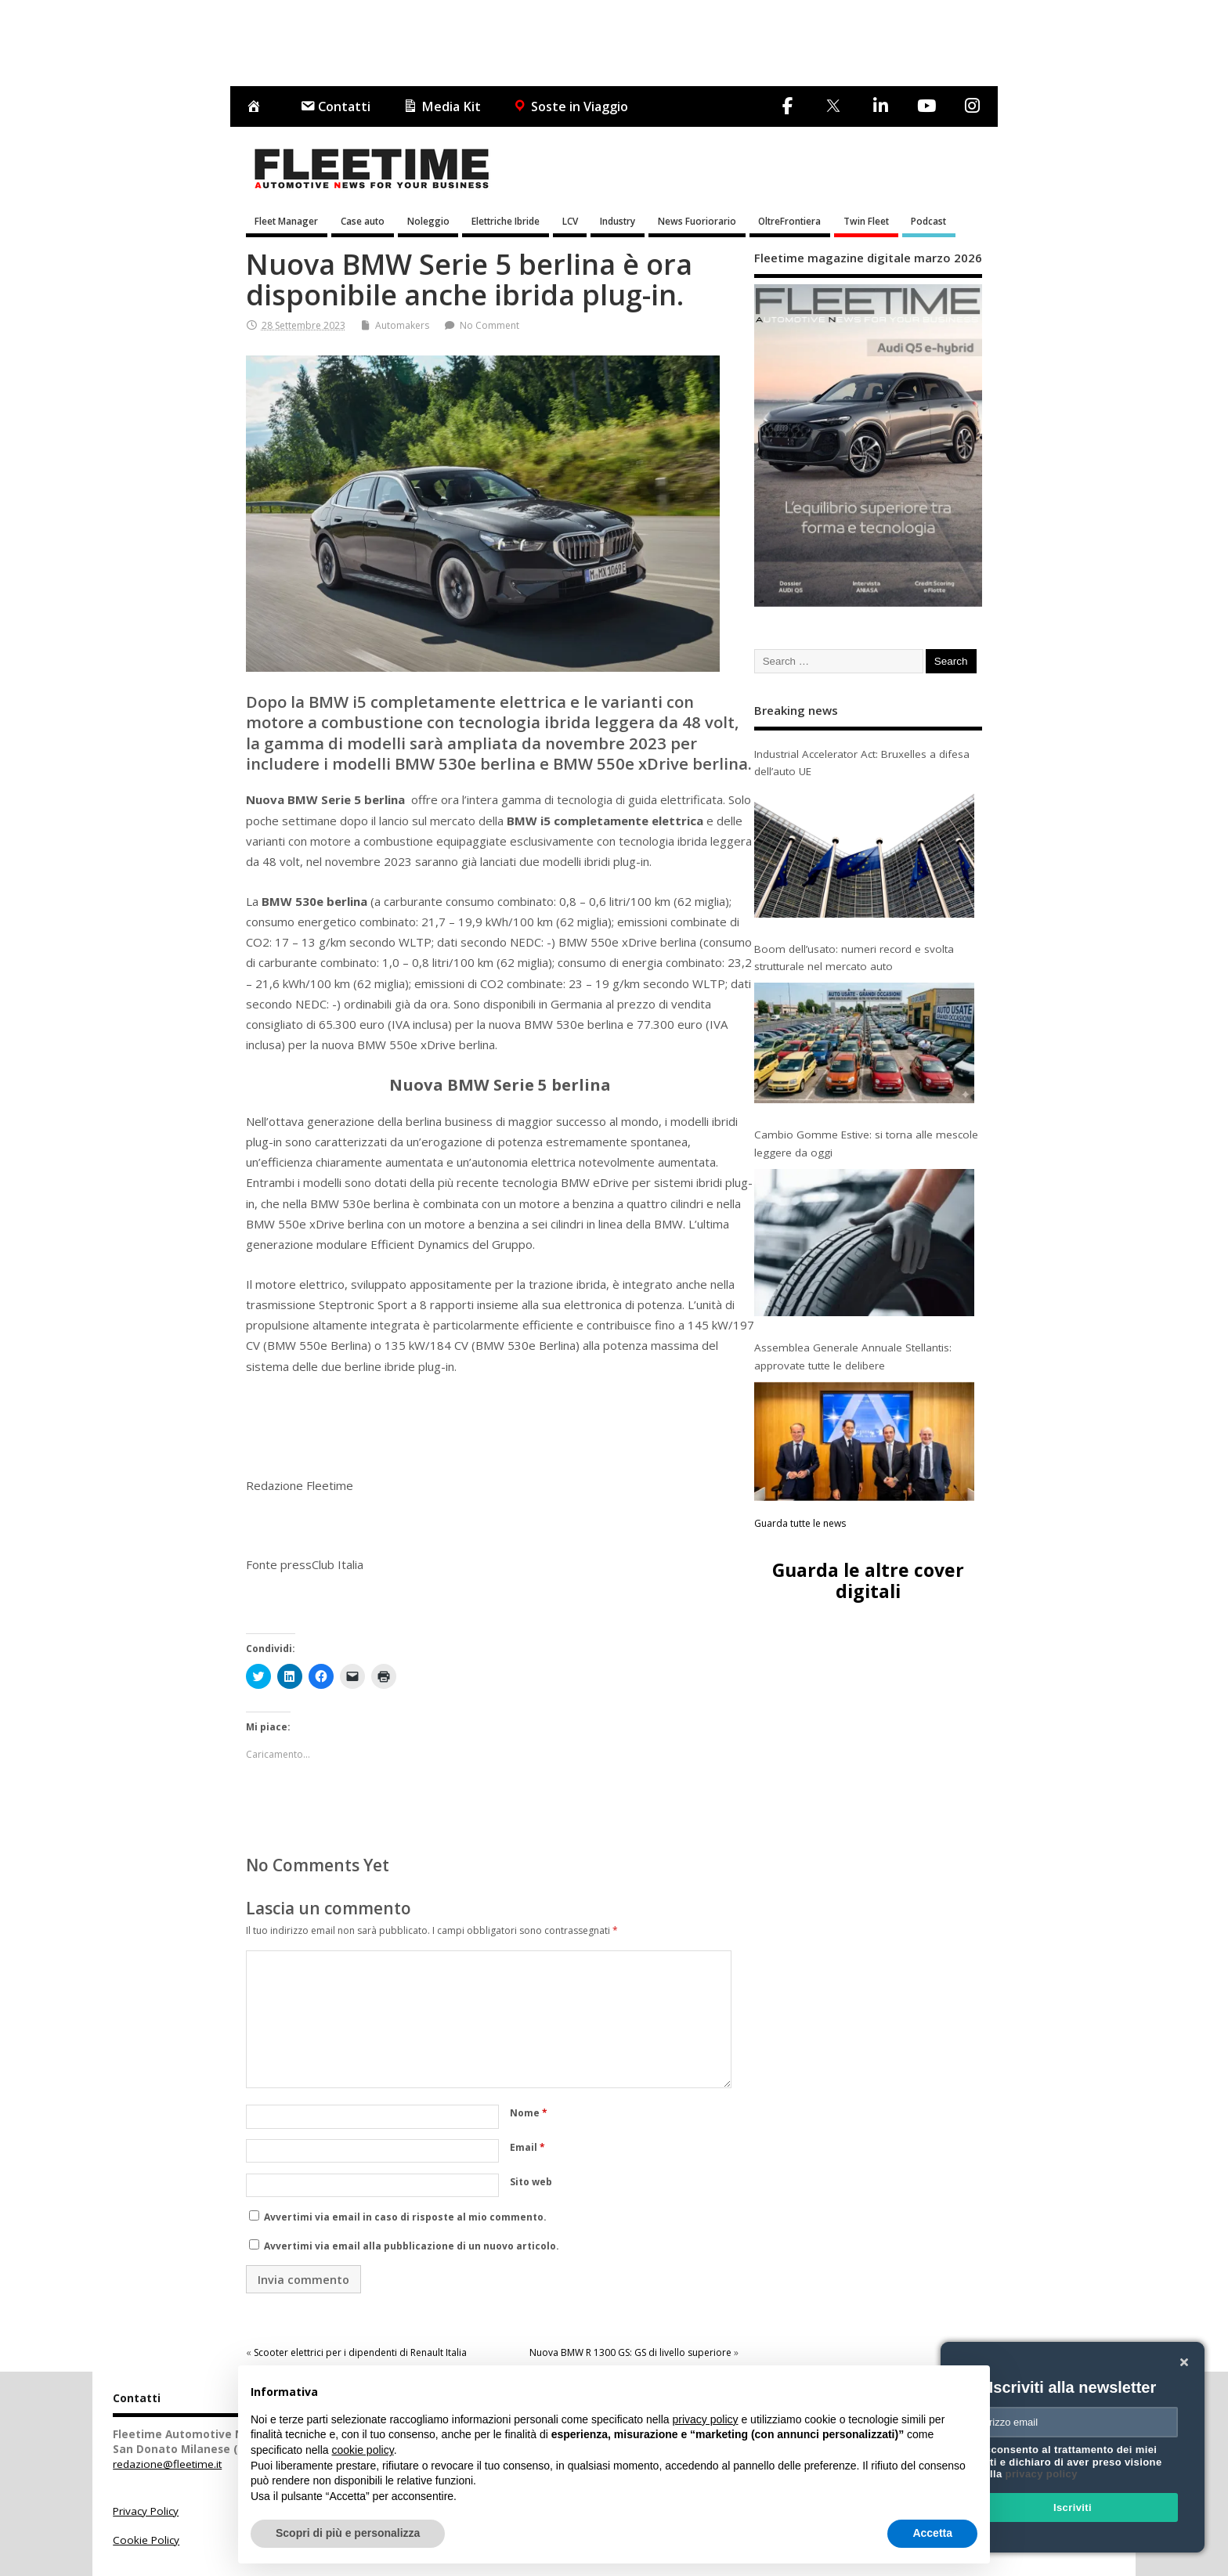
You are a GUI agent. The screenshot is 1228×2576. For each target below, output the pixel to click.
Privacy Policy (146, 2511)
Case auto (363, 221)
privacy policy (1042, 2474)
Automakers (402, 325)
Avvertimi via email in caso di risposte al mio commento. (405, 2217)
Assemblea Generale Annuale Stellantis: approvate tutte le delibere (853, 1356)
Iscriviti (1072, 2507)
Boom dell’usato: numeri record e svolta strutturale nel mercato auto (854, 957)
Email (527, 2147)
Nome (528, 2113)
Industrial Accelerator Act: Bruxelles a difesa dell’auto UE (862, 762)
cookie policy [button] (363, 2450)
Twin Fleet (866, 221)
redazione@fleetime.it (167, 2464)
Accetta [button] (932, 2533)
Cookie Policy (146, 2540)
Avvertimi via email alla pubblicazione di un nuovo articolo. (411, 2246)
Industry (617, 221)
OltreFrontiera (789, 221)
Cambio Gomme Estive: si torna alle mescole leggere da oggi (866, 1143)
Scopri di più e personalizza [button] (348, 2533)
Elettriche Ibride (505, 221)
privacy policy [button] (706, 2419)
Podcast (928, 221)
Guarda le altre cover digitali (868, 1580)
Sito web (531, 2181)
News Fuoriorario (697, 221)
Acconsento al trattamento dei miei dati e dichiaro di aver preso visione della (1069, 2462)
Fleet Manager (286, 221)
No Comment (489, 325)
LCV (570, 221)
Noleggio (428, 221)
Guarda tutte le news (800, 1523)
